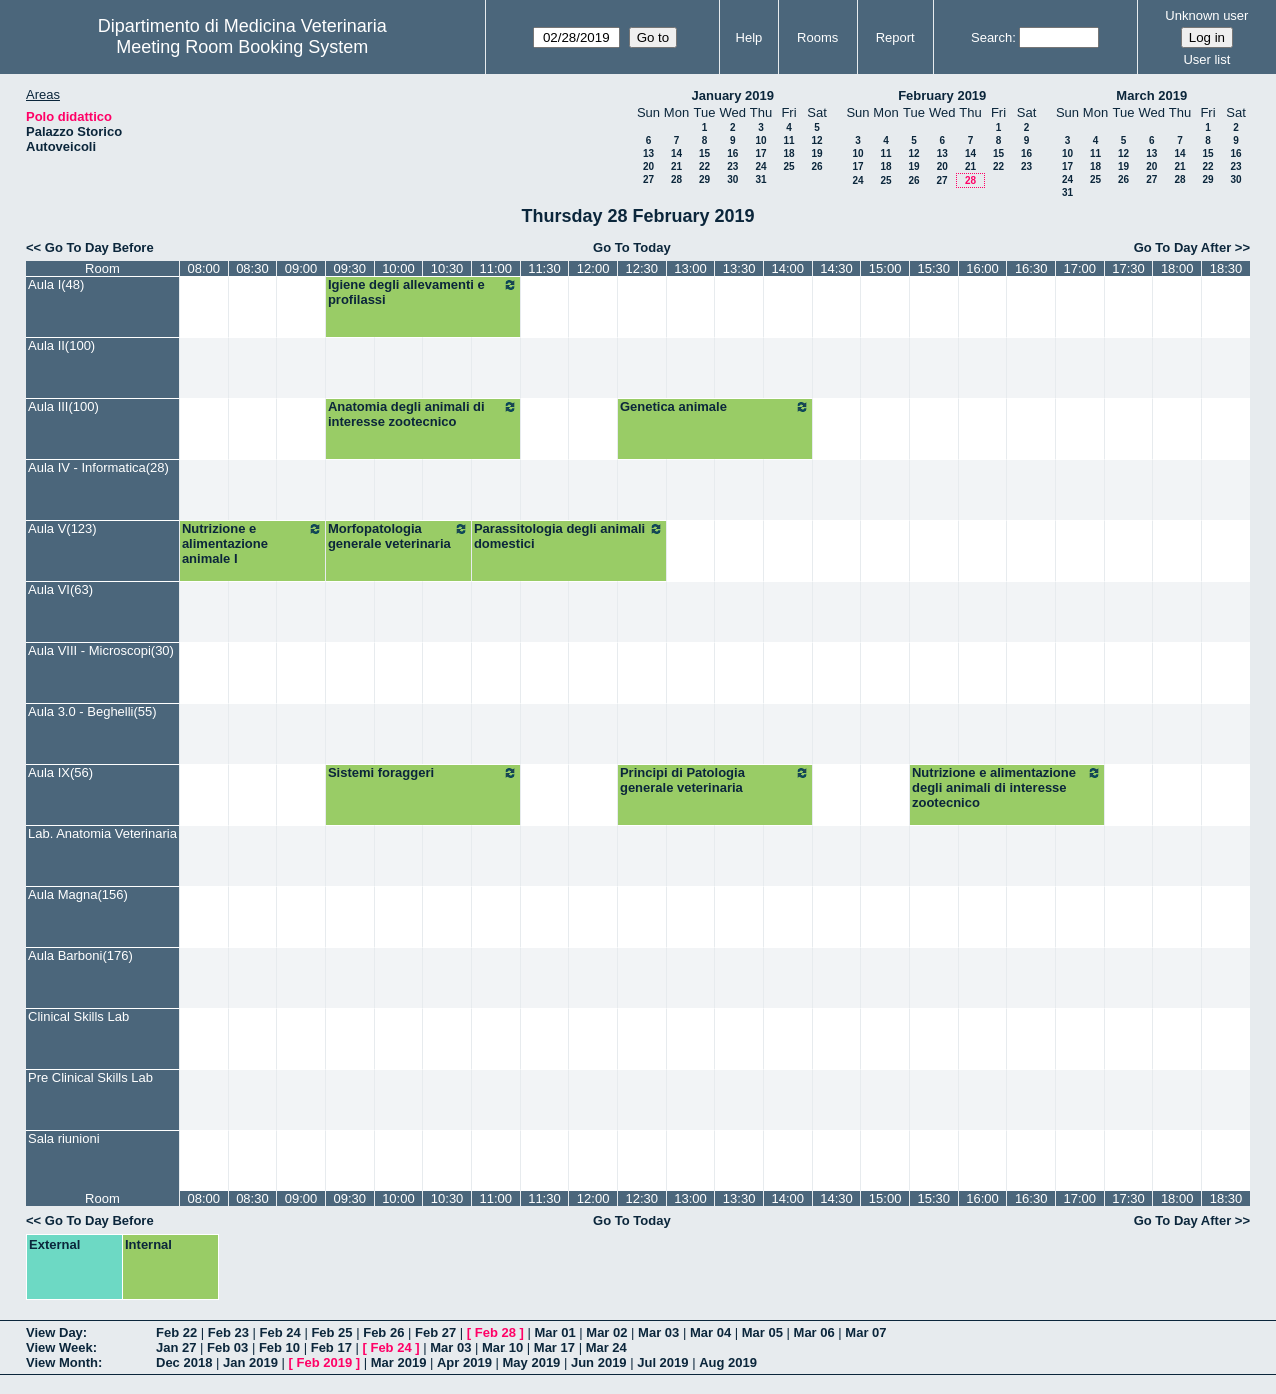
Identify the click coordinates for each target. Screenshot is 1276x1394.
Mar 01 (554, 1332)
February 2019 (942, 95)
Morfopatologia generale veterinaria (398, 536)
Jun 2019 (599, 1362)
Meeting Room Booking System (242, 47)
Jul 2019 (662, 1362)
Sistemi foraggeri (423, 773)
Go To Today (632, 247)
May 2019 (532, 1362)
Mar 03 (658, 1332)
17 (760, 153)
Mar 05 (762, 1332)
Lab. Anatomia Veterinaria (102, 833)
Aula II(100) (61, 345)
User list (1206, 59)
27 (648, 179)
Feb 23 (228, 1332)
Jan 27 (176, 1347)
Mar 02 (606, 1332)
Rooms (817, 37)
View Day (54, 1332)
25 (788, 166)
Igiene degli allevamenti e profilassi (423, 292)
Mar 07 (865, 1332)
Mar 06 (814, 1332)
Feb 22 (176, 1332)
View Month (62, 1362)
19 (816, 153)
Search (991, 37)
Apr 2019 (464, 1362)
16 (732, 153)
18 (788, 153)
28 (676, 179)
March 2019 (1151, 95)
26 (816, 166)
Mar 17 (554, 1347)
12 (816, 140)
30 (732, 179)
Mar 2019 (399, 1362)
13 (648, 153)
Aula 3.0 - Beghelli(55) (92, 711)
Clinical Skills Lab (78, 1016)
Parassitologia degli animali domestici (569, 536)
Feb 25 (331, 1332)
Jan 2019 (250, 1362)
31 (760, 179)
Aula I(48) (56, 284)
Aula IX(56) (60, 772)
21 (676, 166)
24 (760, 166)
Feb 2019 (325, 1362)
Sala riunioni (64, 1138)
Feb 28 (495, 1332)
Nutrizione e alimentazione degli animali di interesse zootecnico (1007, 787)
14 (676, 153)
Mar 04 (710, 1332)
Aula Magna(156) (78, 894)
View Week (59, 1347)
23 (732, 166)
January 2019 (733, 95)
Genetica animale (715, 407)
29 (704, 179)
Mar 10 (502, 1347)
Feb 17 (331, 1347)
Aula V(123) (62, 528)
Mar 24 (606, 1347)
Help (749, 37)
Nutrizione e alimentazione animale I (252, 543)
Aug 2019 (728, 1362)
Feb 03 (227, 1347)
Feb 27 (435, 1332)
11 (788, 140)
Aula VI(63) (60, 589)
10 (760, 140)
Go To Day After (1183, 247)
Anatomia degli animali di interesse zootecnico (423, 414)
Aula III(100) (63, 406)
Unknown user (1206, 15)
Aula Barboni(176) (80, 955)
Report (895, 37)
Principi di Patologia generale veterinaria (715, 780)
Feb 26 (383, 1332)
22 (704, 166)
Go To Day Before (99, 247)
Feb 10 (279, 1347)
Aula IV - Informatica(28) (98, 467)
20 (648, 166)
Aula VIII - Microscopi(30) (101, 650)
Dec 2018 (184, 1362)
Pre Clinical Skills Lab (90, 1077)
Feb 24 (280, 1332)
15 (704, 153)
